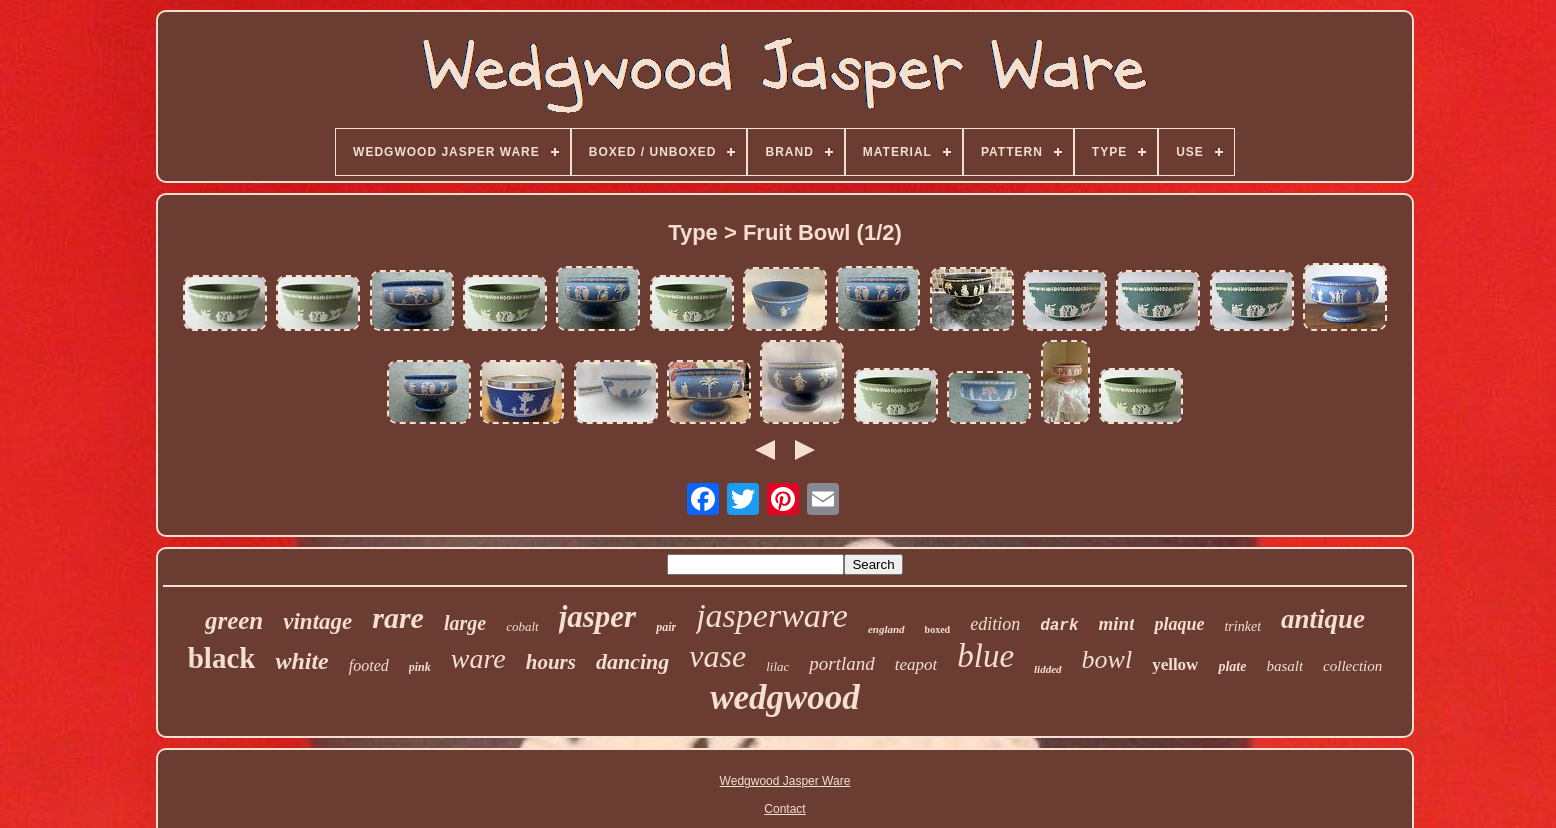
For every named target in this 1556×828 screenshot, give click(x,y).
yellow (1175, 664)
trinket (1242, 626)
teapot (916, 664)
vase (717, 656)
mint (1117, 623)
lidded (1048, 669)
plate (1232, 666)
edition (995, 624)
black (222, 658)
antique (1323, 619)
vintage (317, 621)
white (301, 661)
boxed (938, 629)
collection (1352, 666)
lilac (777, 666)
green (234, 620)
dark (1059, 626)
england (886, 629)
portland (841, 663)
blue (985, 656)
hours (551, 662)
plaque (1179, 624)
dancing (632, 661)
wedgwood (785, 697)
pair (666, 627)
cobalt (522, 626)
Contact (784, 809)
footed (369, 665)
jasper (598, 616)
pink (420, 667)
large (465, 623)
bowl (1107, 659)
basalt (1284, 666)
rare (398, 617)
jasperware (772, 615)
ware (478, 658)
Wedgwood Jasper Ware (785, 781)
